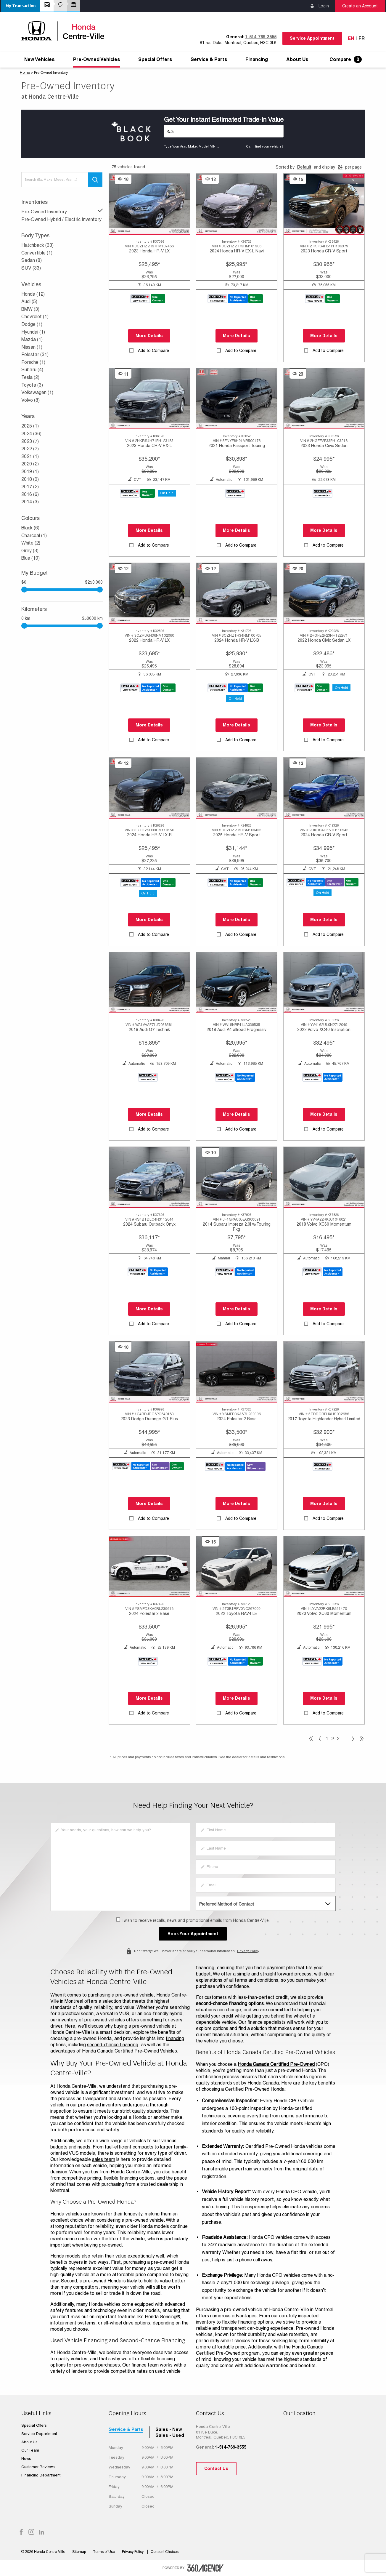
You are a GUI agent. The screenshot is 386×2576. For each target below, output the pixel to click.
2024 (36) (31, 433)
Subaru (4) (32, 369)
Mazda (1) (32, 339)
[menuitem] (39, 60)
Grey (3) (29, 550)
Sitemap (79, 2552)
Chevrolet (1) (35, 316)
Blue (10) (30, 558)
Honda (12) (33, 294)
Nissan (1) (31, 347)
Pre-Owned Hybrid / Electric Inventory (61, 219)
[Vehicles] (224, 131)
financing (175, 2038)
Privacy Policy (248, 1950)
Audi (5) (29, 301)
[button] (20, 6)
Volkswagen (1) (37, 392)
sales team (103, 2159)
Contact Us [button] (216, 2468)
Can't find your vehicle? (265, 146)
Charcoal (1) (34, 535)
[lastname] (266, 1848)
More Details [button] (149, 335)
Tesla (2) (30, 377)
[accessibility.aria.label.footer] (205, 2568)
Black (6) (30, 528)
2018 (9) (30, 479)
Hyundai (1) (33, 332)
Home (25, 73)
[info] (120, 1867)
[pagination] (353, 1738)
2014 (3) (30, 502)
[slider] (100, 590)
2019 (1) (30, 471)
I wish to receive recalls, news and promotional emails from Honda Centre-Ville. (195, 1920)
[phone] (266, 1866)
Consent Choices (164, 2552)
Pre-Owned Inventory (62, 211)
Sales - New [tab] (168, 2429)
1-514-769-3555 (260, 36)
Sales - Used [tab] (169, 2435)
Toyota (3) (32, 385)
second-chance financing (112, 2044)
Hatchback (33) (37, 245)
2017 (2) (30, 486)
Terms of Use (104, 2552)
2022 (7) (30, 449)
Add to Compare (153, 350)
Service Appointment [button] (312, 38)
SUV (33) (31, 268)
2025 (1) (30, 426)
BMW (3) (30, 309)
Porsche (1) (33, 362)
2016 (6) (30, 494)
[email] (266, 1885)
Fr (361, 38)
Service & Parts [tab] (126, 2429)
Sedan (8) (31, 260)
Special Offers (155, 59)
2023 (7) (30, 441)
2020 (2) (30, 464)
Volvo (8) (30, 400)
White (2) (30, 543)
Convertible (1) (36, 253)
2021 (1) (30, 456)
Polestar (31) (35, 354)
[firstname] (266, 1830)
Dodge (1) (31, 324)
